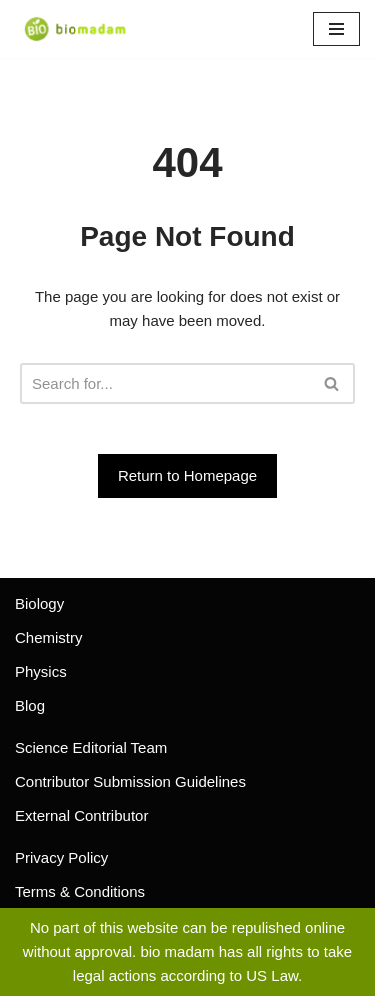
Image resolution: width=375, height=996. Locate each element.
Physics (41, 671)
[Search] (165, 383)
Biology (39, 603)
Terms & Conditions (80, 891)
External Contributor (81, 815)
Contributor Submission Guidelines (130, 781)
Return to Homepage (187, 475)
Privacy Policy (61, 857)
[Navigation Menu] (336, 29)
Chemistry (49, 637)
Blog (30, 705)
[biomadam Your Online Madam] (75, 29)
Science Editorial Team (91, 747)
